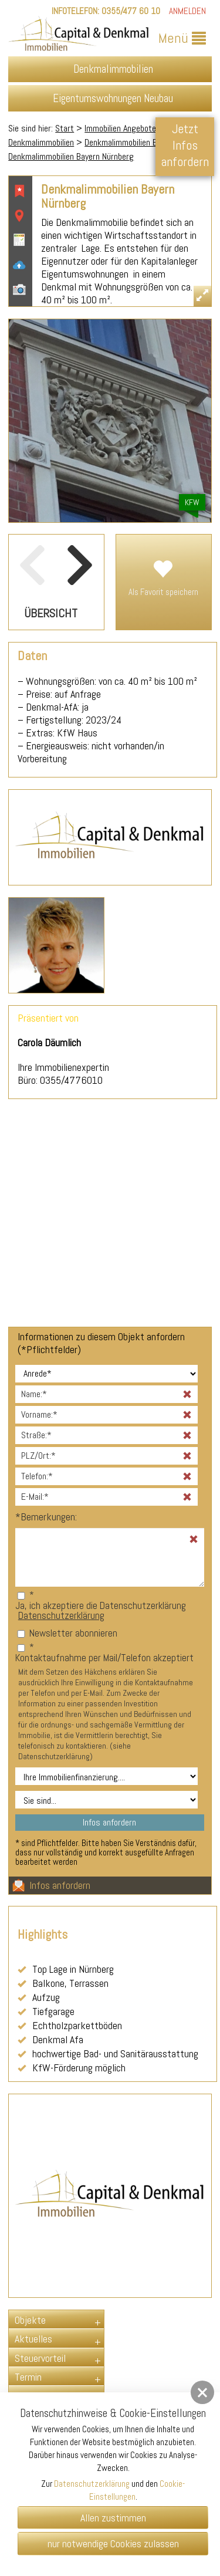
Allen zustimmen (113, 2517)
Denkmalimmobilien (41, 142)
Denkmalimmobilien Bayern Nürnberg (71, 156)
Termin (28, 2377)
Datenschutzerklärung (61, 1615)
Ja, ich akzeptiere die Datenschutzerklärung (100, 1605)
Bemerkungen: (46, 1517)
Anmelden (187, 10)
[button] (202, 2392)
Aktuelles (33, 2338)
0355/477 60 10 (130, 10)
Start (64, 128)
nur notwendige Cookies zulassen (113, 2543)
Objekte (30, 2320)
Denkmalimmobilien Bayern (130, 142)
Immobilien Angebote (120, 128)
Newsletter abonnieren (73, 1633)
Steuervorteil (40, 2358)
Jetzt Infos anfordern (185, 145)
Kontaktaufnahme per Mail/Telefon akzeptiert (104, 1657)
